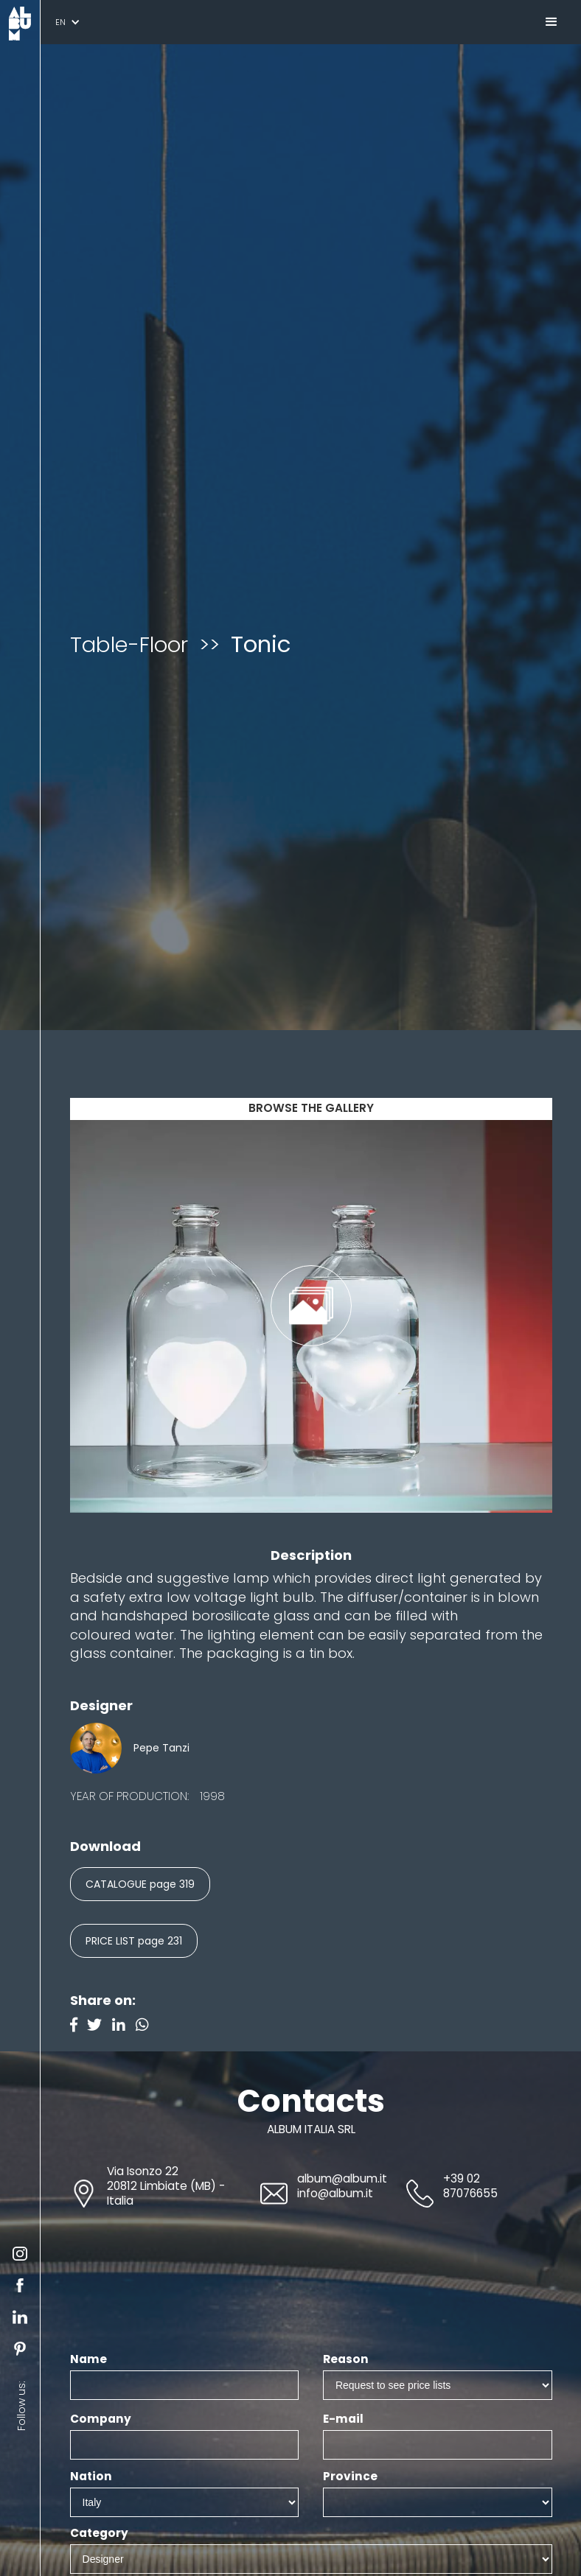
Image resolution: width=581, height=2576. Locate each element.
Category (99, 2533)
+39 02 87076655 (470, 2186)
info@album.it (335, 2193)
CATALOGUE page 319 (140, 1884)
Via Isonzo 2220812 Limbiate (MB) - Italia (166, 2185)
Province (350, 2476)
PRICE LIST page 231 (134, 1940)
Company (100, 2419)
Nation (91, 2476)
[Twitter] (99, 2026)
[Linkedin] (124, 2026)
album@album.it (342, 2178)
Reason (346, 2359)
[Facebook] (79, 2026)
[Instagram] (146, 2026)
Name (88, 2359)
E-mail (343, 2419)
